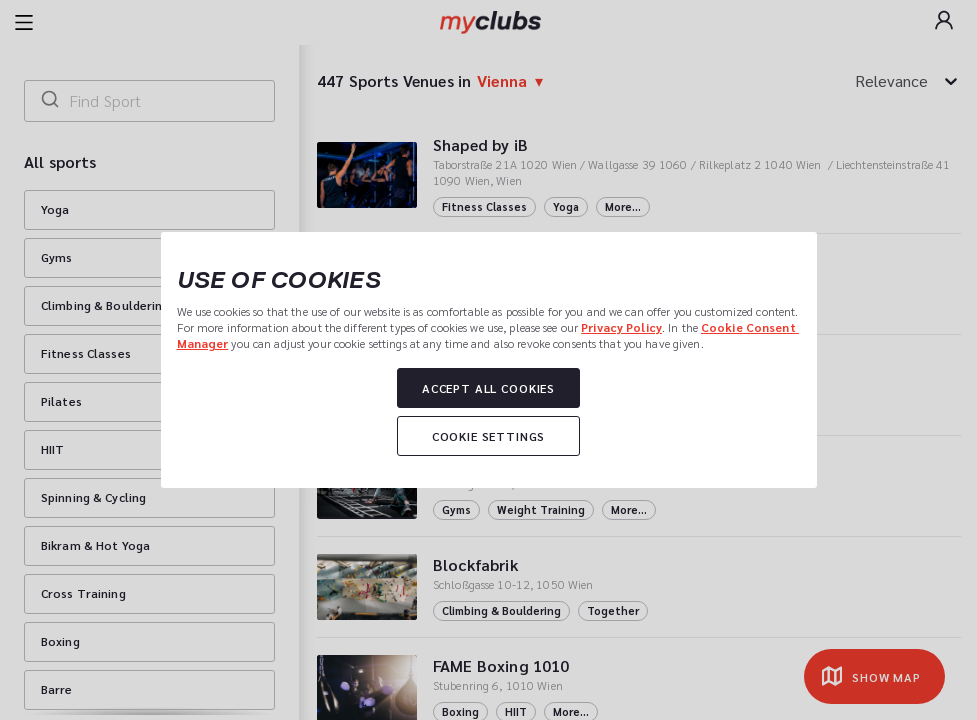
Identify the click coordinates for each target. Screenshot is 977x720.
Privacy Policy (621, 327)
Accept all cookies (488, 388)
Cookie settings (489, 436)
